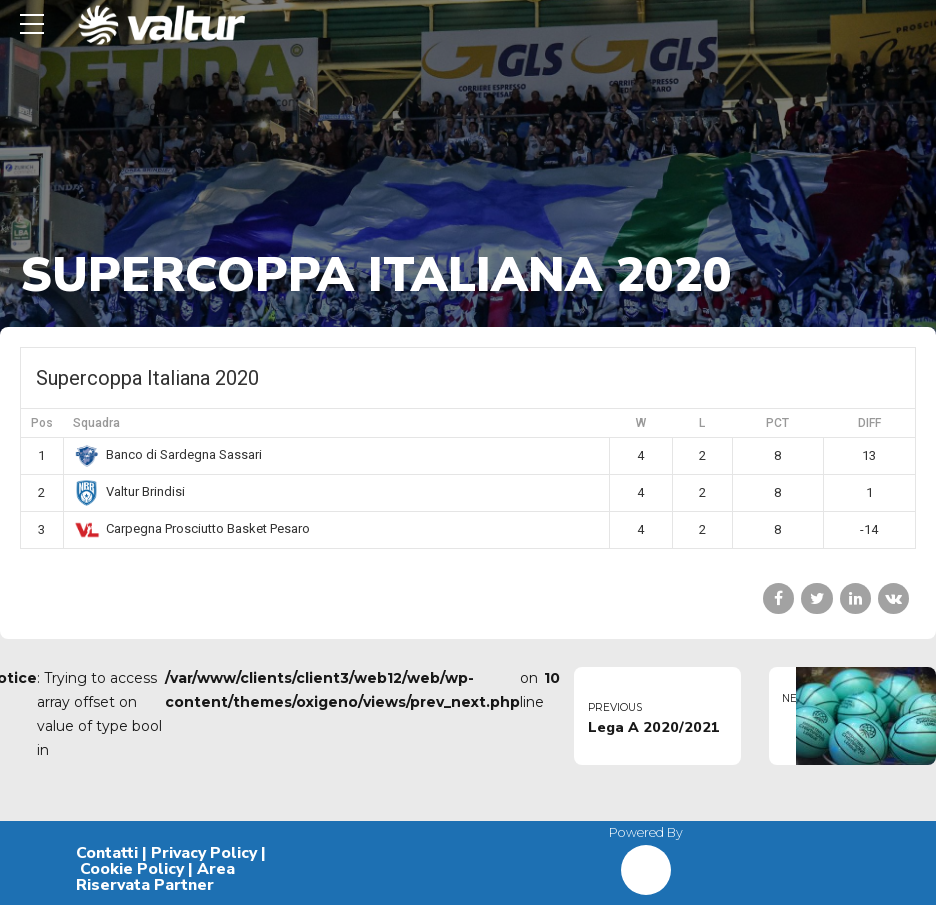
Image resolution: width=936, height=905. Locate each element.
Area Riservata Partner (155, 877)
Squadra (96, 423)
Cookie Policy (132, 869)
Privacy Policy (204, 853)
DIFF (869, 423)
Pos (42, 423)
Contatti (107, 853)
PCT (777, 423)
